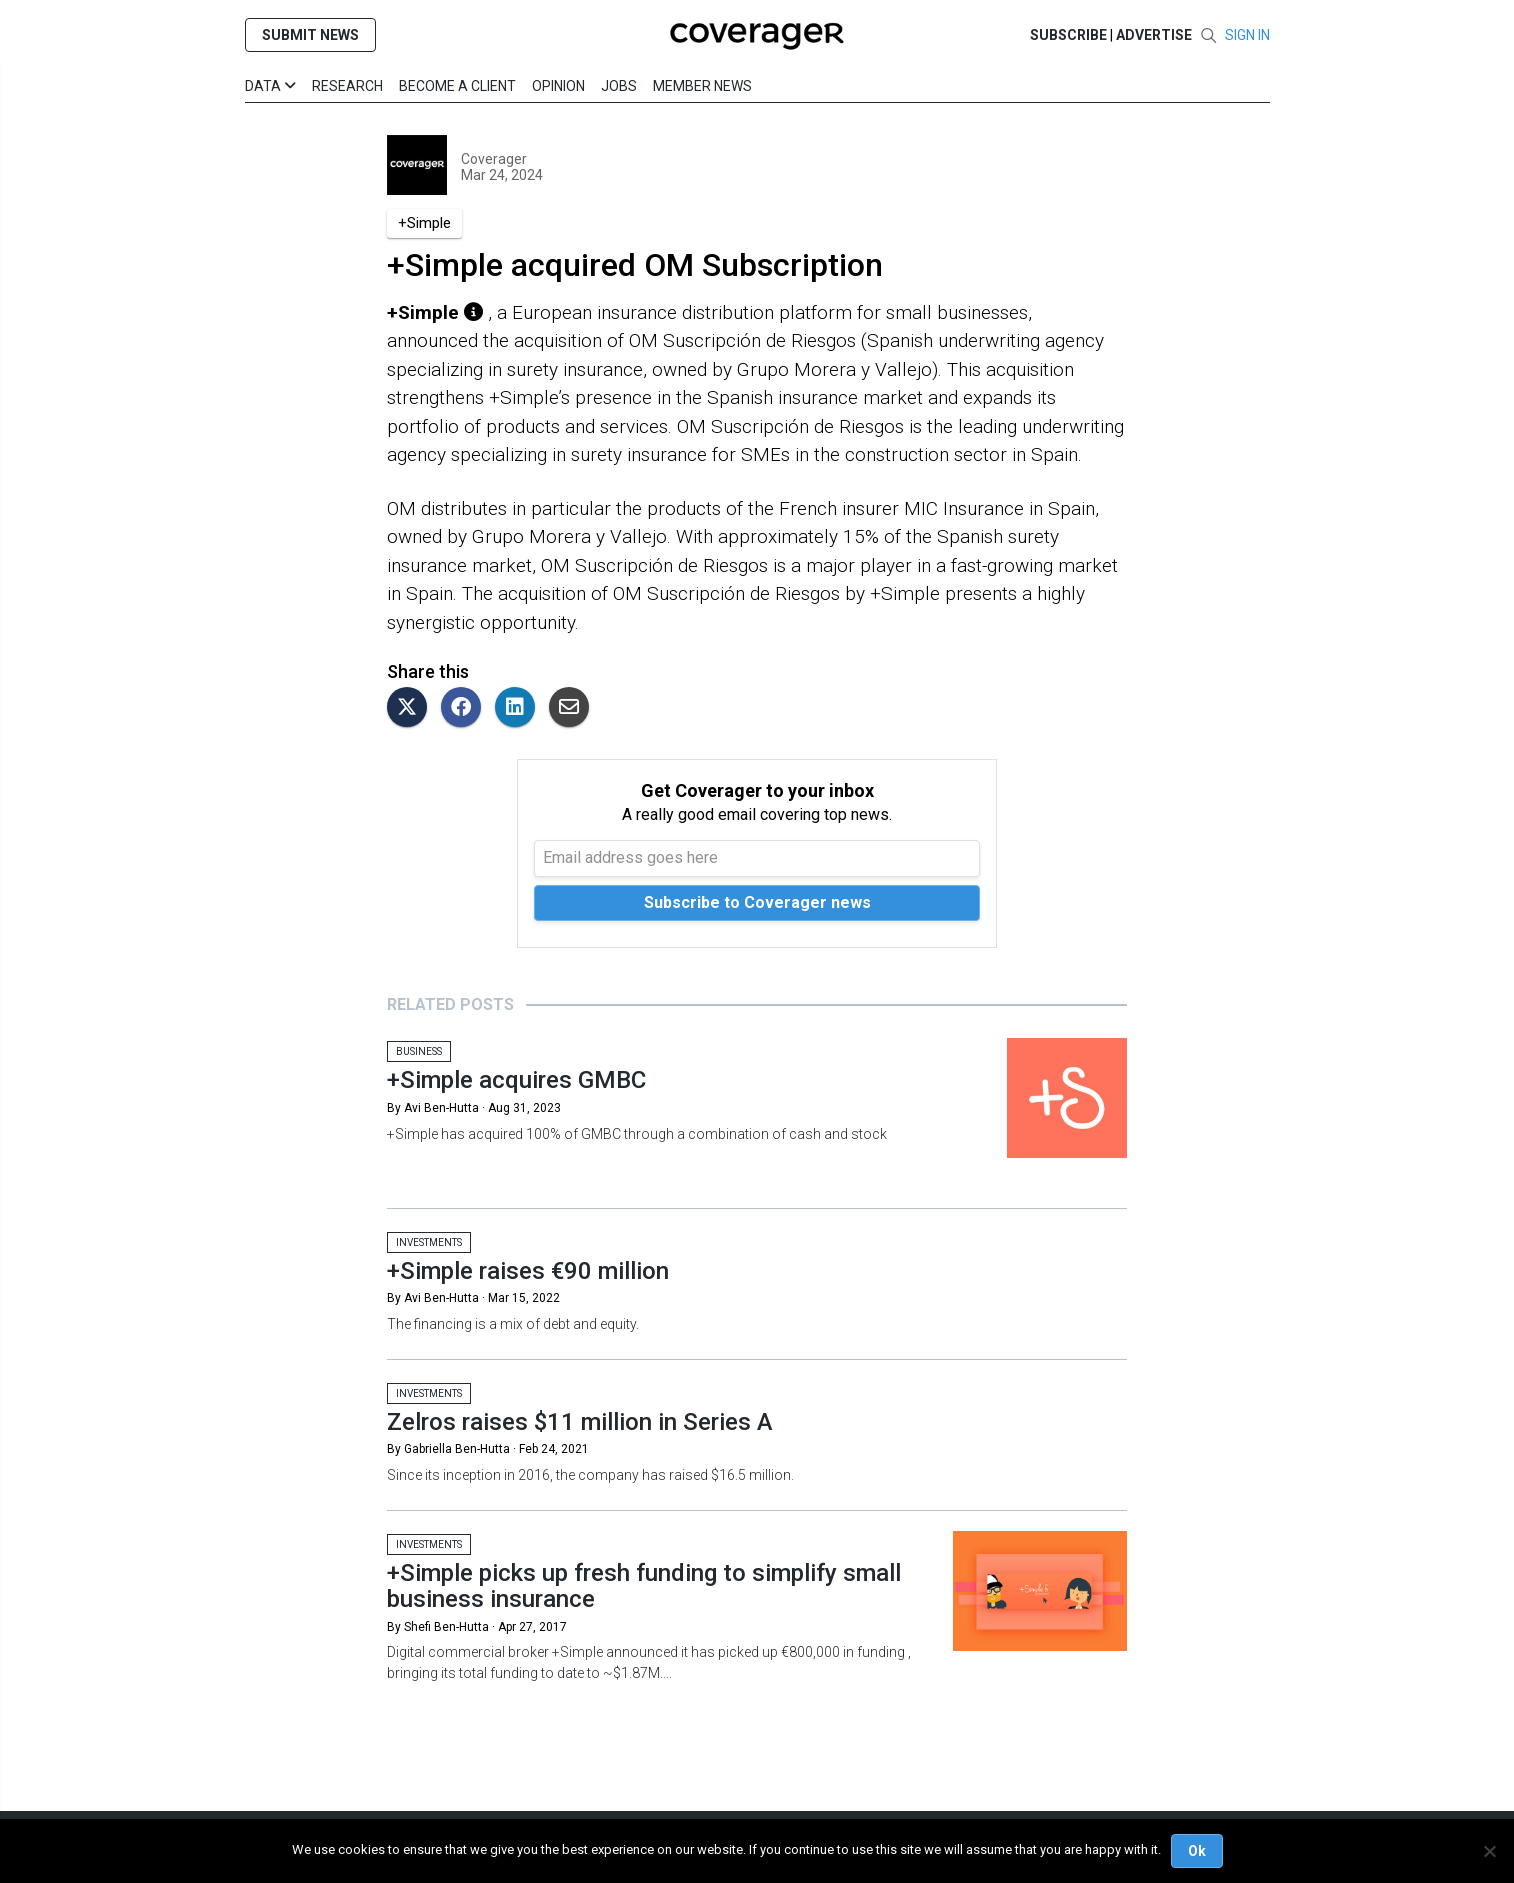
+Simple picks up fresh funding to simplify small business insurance (644, 1586)
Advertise (1154, 35)
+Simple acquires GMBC (516, 1080)
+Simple (424, 223)
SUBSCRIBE (1068, 35)
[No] (1489, 1851)
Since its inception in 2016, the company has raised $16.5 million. (592, 1475)
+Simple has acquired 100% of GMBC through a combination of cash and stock (637, 1134)
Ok (1197, 1851)
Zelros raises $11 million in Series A (580, 1422)
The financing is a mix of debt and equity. (513, 1324)
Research (347, 86)
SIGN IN (1247, 35)
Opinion (558, 86)
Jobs (619, 86)
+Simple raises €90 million (528, 1271)
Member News (702, 86)
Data (270, 86)
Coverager (494, 159)
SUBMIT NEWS (310, 35)
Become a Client (457, 86)
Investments (429, 1242)
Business (419, 1051)
